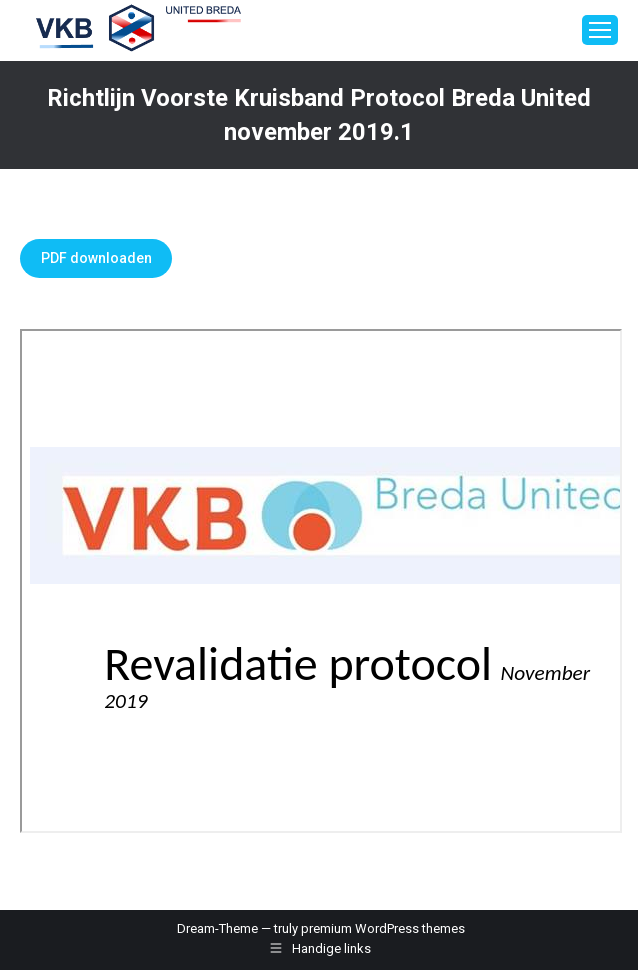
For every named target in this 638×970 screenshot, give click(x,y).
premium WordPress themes (383, 928)
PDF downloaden (96, 258)
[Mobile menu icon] (600, 30)
